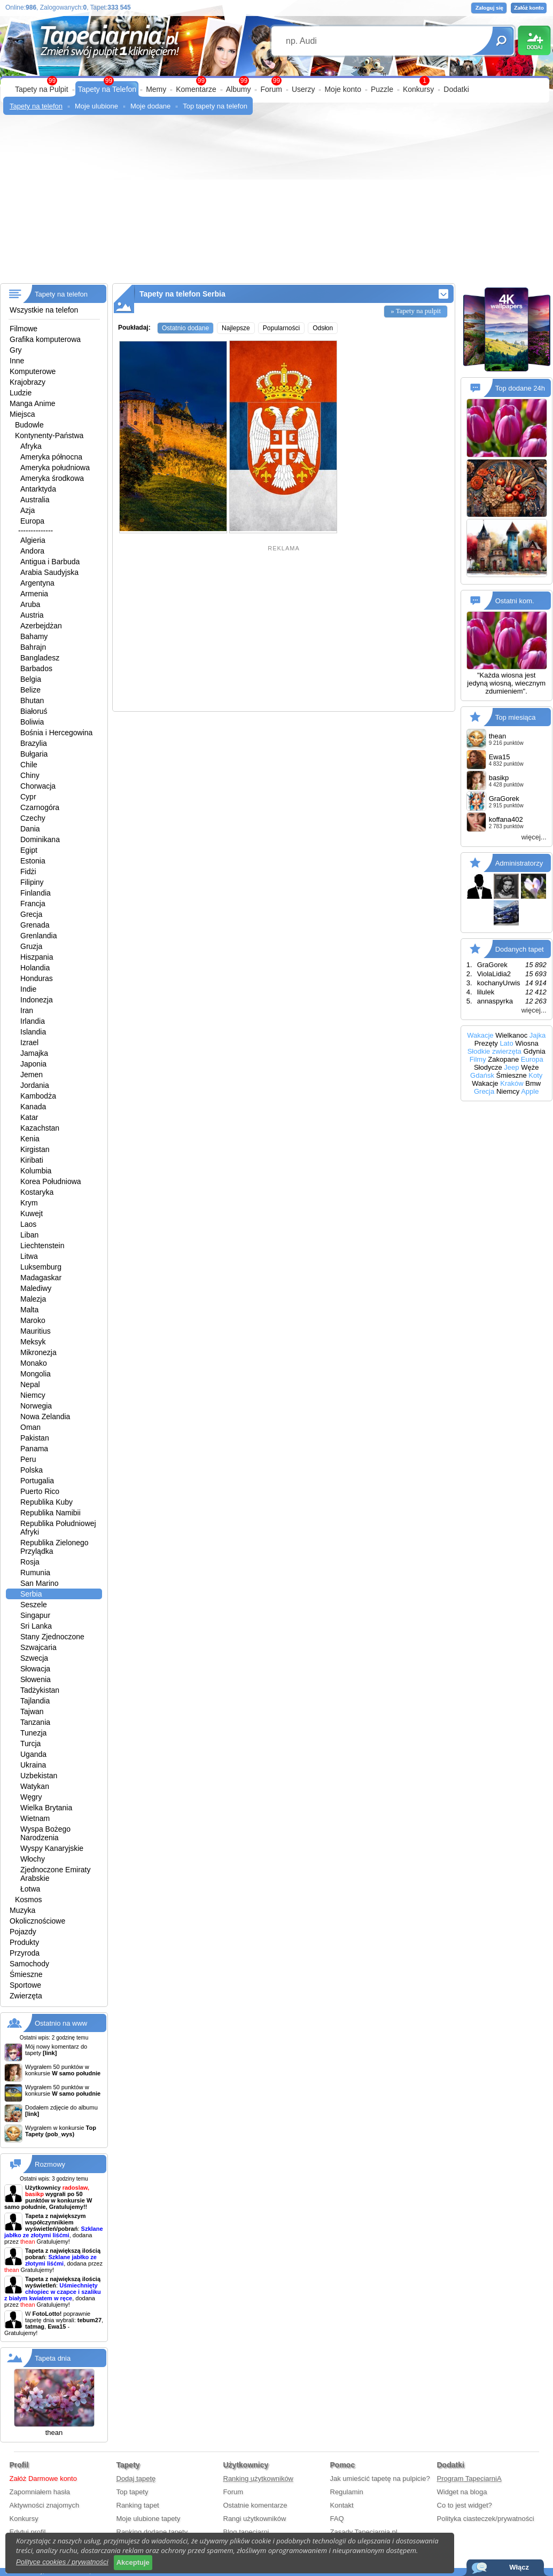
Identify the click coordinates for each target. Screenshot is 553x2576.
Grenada (34, 925)
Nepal (30, 1384)
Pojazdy (23, 1931)
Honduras (36, 978)
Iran (26, 1010)
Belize (30, 690)
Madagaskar (40, 1277)
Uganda (33, 1754)
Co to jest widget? (464, 2505)
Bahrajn (33, 647)
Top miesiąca (515, 717)
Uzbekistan (38, 1775)
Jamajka (34, 1053)
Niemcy (32, 1395)
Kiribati (31, 1160)
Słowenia (35, 1679)
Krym (29, 1202)
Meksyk (32, 1341)
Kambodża (38, 1096)
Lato (506, 1043)
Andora (32, 551)
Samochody (29, 1963)
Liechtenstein (42, 1245)
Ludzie (21, 392)
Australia (34, 499)
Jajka (537, 1035)
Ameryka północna (51, 457)
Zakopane (503, 1059)
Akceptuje (133, 2562)
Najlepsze (236, 328)
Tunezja (33, 1733)
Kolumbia (35, 1170)
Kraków (511, 1083)
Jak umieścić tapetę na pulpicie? (380, 2478)
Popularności (281, 328)
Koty (535, 1075)
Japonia (33, 1064)
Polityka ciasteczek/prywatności (485, 2519)
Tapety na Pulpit (41, 89)
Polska (31, 1470)
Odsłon (323, 328)
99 (276, 80)
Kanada (33, 1106)
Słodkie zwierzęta (494, 1051)
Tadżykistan (39, 1690)
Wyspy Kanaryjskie (51, 1848)
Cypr (28, 796)
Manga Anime (33, 403)
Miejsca (22, 414)
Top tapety (132, 2492)
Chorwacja (38, 786)
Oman (30, 1427)
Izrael (29, 1042)
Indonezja (36, 999)
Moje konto (342, 89)
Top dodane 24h (520, 388)
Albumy (238, 89)
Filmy (478, 1059)
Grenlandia (38, 935)
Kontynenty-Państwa (49, 435)
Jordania (34, 1085)
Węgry (31, 1797)
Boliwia (32, 722)
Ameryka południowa (55, 467)
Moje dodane (150, 106)
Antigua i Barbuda (50, 561)
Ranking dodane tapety (152, 2532)
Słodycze (488, 1067)
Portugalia (37, 1480)
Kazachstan (39, 1128)
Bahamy (34, 636)
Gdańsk (482, 1075)
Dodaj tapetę (136, 2478)
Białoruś (34, 711)
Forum (271, 89)
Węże (530, 1067)
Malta (29, 1309)
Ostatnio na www (61, 2023)
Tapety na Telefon (107, 89)
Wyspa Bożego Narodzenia (45, 1833)
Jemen (31, 1074)
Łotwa (30, 1889)
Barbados (36, 668)
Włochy (32, 1859)
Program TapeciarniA (469, 2478)
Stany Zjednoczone (52, 1636)
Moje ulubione (96, 106)
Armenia (34, 593)
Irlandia (32, 1021)
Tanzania (35, 1722)
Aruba (30, 604)
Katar (29, 1117)
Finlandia (35, 893)
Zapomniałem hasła (40, 2492)
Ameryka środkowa (52, 478)
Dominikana (40, 839)
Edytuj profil (28, 2532)
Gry (16, 350)
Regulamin (346, 2492)
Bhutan (32, 700)
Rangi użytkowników (254, 2519)
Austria (32, 615)
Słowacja (35, 1668)
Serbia (31, 1594)
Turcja (30, 1743)
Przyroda (25, 1953)
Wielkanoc (511, 1035)
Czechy (32, 818)
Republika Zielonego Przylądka (54, 1546)
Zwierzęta (26, 1995)
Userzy (303, 89)
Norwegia (36, 1406)
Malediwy (35, 1288)
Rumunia (35, 1572)
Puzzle (382, 89)
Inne (17, 360)
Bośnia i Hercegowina (56, 732)
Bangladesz (39, 657)
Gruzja (31, 946)
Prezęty (486, 1043)
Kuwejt (31, 1213)
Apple (530, 1091)
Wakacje (480, 1035)
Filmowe (23, 328)
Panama (34, 1448)
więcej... (534, 837)
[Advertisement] (276, 203)
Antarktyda (38, 489)
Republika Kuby (46, 1502)
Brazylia (33, 743)
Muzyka (22, 1910)
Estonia (32, 861)
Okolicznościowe (37, 1921)
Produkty (24, 1942)
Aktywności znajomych (45, 2505)
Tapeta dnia (53, 2358)
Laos (28, 1224)
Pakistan (34, 1438)
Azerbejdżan (41, 625)
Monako (33, 1363)
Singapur (35, 1615)
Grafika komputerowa (45, 339)
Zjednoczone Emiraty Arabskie (55, 1873)
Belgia (30, 679)
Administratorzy (519, 863)
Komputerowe (33, 371)
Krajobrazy (27, 382)
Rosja (30, 1562)
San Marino (39, 1583)
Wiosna (526, 1043)
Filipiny (32, 882)
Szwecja (34, 1658)
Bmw (533, 1083)
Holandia (35, 967)
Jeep (511, 1067)
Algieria (32, 540)
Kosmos (28, 1899)
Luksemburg (40, 1267)
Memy (156, 89)
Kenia (30, 1138)
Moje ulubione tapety (148, 2519)
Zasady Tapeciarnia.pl (364, 2532)
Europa (32, 521)
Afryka (31, 446)
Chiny (30, 775)
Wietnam (35, 1818)
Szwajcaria (38, 1647)
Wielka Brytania (46, 1807)
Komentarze (196, 89)
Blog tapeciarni (246, 2532)
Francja (32, 903)
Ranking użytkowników (258, 2478)
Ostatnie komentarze (255, 2505)
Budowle (29, 425)
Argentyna (37, 583)
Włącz (519, 2567)
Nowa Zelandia (45, 1416)
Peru (28, 1459)
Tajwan (32, 1711)
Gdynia (534, 1051)
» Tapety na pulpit (416, 311)
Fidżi (28, 871)
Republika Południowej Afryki (58, 1527)
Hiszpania (36, 957)
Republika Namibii (50, 1512)
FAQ (337, 2519)
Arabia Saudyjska (49, 572)
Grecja (31, 914)
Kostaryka (36, 1192)
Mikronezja (38, 1352)
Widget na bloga (462, 2492)
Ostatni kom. (514, 601)
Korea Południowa (50, 1181)
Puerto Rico (39, 1491)
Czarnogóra (39, 807)
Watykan (34, 1786)
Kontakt (342, 2505)
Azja (27, 510)
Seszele (33, 1604)
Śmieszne (26, 1974)
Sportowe (25, 1985)
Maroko (32, 1320)
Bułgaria (34, 754)
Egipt (28, 850)
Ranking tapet (137, 2505)
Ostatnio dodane (185, 328)
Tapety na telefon (36, 106)
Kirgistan (34, 1149)
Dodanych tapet (519, 949)
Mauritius (35, 1331)
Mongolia (35, 1373)
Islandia (33, 1032)
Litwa (29, 1256)
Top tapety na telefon (215, 106)
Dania (30, 828)
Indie (28, 989)
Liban (29, 1235)
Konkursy (418, 89)
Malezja (33, 1299)
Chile (28, 764)
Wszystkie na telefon (44, 310)
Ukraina (33, 1765)
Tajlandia (35, 1700)
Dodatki (456, 89)
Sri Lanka (36, 1626)
